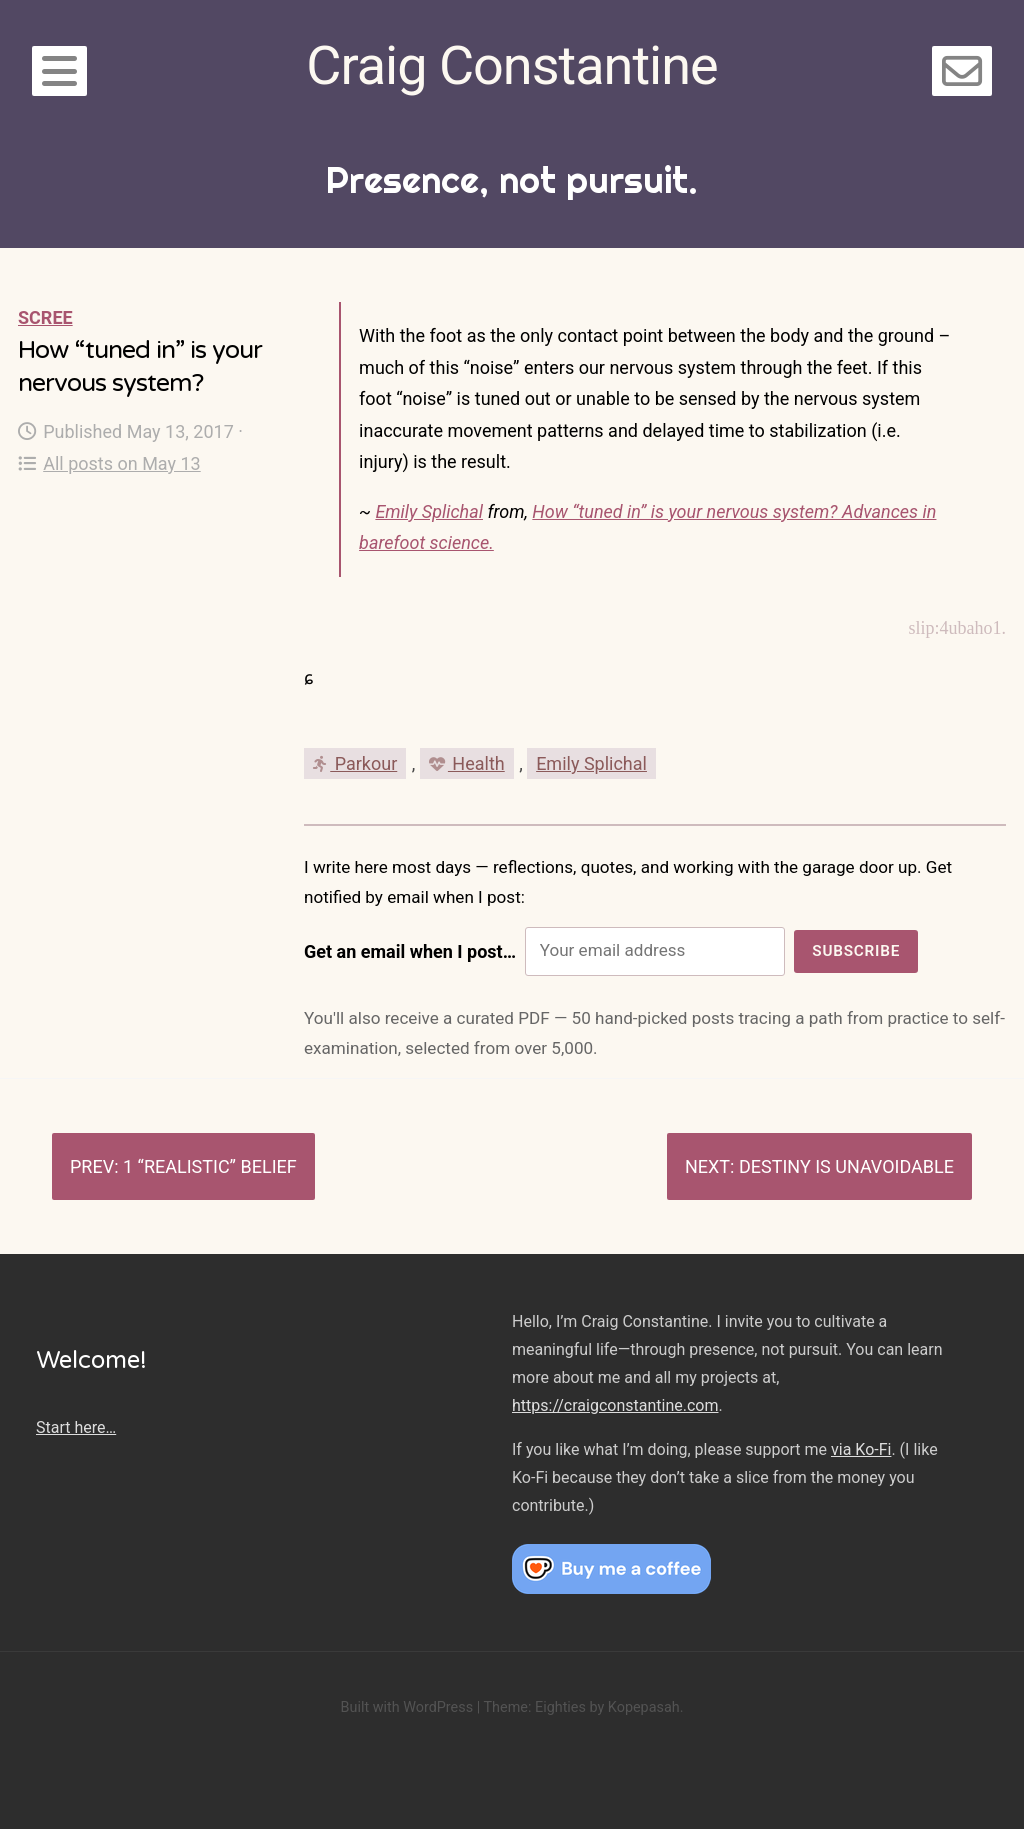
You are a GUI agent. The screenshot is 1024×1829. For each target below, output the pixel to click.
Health (467, 763)
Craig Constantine (511, 65)
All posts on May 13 (109, 463)
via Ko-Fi (861, 1449)
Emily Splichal (429, 511)
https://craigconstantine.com (615, 1405)
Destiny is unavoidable (846, 1166)
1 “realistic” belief (210, 1166)
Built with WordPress (406, 1707)
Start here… (76, 1427)
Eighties (560, 1707)
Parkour (355, 763)
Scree (45, 317)
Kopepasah (644, 1707)
